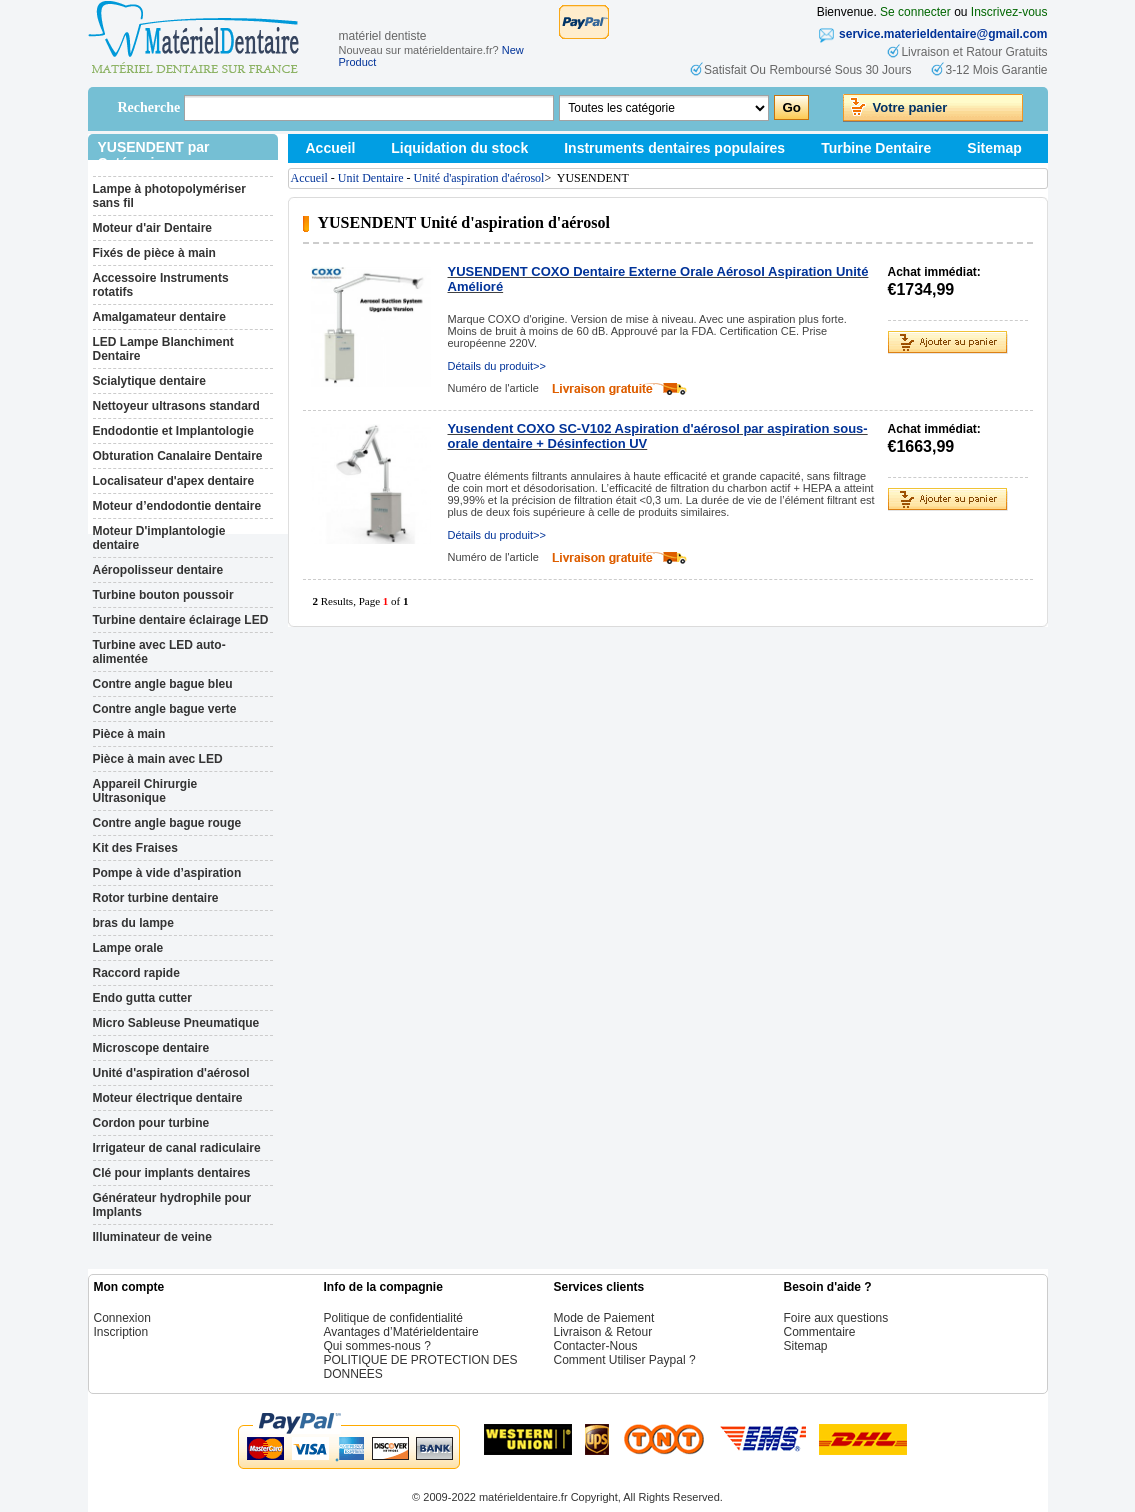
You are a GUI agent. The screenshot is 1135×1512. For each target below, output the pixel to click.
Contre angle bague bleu (163, 684)
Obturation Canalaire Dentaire (178, 456)
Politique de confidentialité (393, 1318)
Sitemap (994, 148)
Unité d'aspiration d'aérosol (171, 1073)
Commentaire (820, 1332)
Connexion (122, 1318)
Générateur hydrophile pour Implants (172, 1205)
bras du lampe (133, 923)
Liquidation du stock (459, 148)
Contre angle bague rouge (167, 823)
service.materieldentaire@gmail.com (943, 34)
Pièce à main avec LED (158, 759)
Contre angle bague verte (165, 709)
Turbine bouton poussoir (163, 595)
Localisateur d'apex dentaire (174, 481)
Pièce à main (129, 734)
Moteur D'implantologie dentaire (159, 538)
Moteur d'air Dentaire (153, 228)
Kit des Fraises (135, 848)
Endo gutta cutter (142, 998)
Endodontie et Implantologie (173, 431)
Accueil (331, 148)
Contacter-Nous (596, 1346)
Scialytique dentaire (149, 381)
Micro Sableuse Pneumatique (176, 1023)
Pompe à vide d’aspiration (167, 873)
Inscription (121, 1332)
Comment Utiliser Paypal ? (625, 1360)
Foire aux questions (836, 1318)
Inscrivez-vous (1009, 12)
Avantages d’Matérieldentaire (401, 1332)
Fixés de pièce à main (154, 253)
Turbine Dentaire (876, 148)
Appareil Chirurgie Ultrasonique (145, 791)
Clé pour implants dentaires (172, 1173)
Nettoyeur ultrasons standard (176, 406)
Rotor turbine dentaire (156, 898)
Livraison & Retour (603, 1332)
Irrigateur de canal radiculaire (177, 1148)
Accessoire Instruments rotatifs (161, 285)
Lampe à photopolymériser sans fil (169, 196)
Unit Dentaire (371, 178)
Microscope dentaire (151, 1048)
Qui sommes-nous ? (377, 1346)
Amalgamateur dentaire (159, 317)
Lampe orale (128, 948)
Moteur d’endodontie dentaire (177, 506)
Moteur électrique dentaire (168, 1098)
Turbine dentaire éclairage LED (181, 620)
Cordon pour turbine (151, 1123)
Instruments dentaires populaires (674, 148)
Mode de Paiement (604, 1318)
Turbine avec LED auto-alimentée (159, 652)
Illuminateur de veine (152, 1237)
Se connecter (915, 12)
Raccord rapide (136, 973)
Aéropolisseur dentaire (158, 570)
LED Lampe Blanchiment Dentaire (163, 349)
